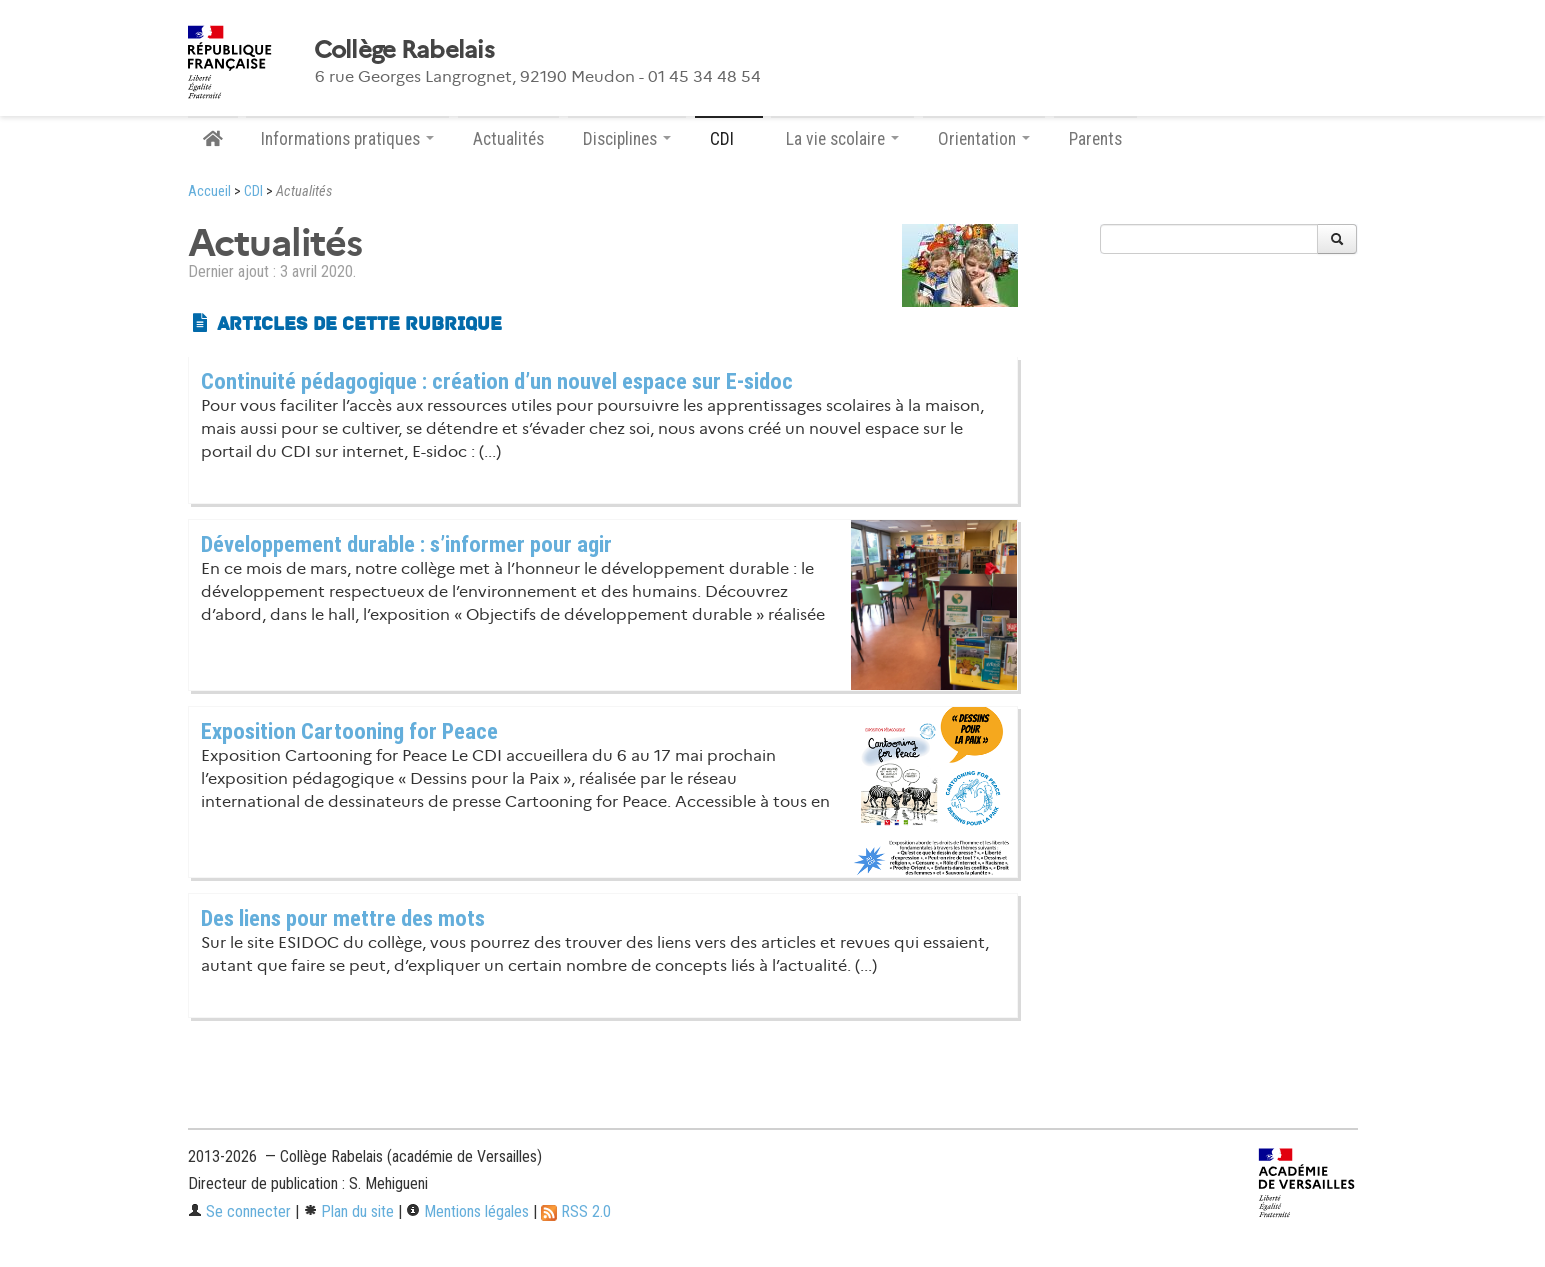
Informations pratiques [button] (347, 139)
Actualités (508, 139)
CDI (253, 191)
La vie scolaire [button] (842, 139)
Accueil (209, 191)
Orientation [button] (984, 139)
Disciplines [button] (627, 139)
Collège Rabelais (404, 50)
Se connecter (239, 1211)
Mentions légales (467, 1211)
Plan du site (348, 1211)
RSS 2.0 (576, 1211)
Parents (1095, 139)
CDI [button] (729, 139)
